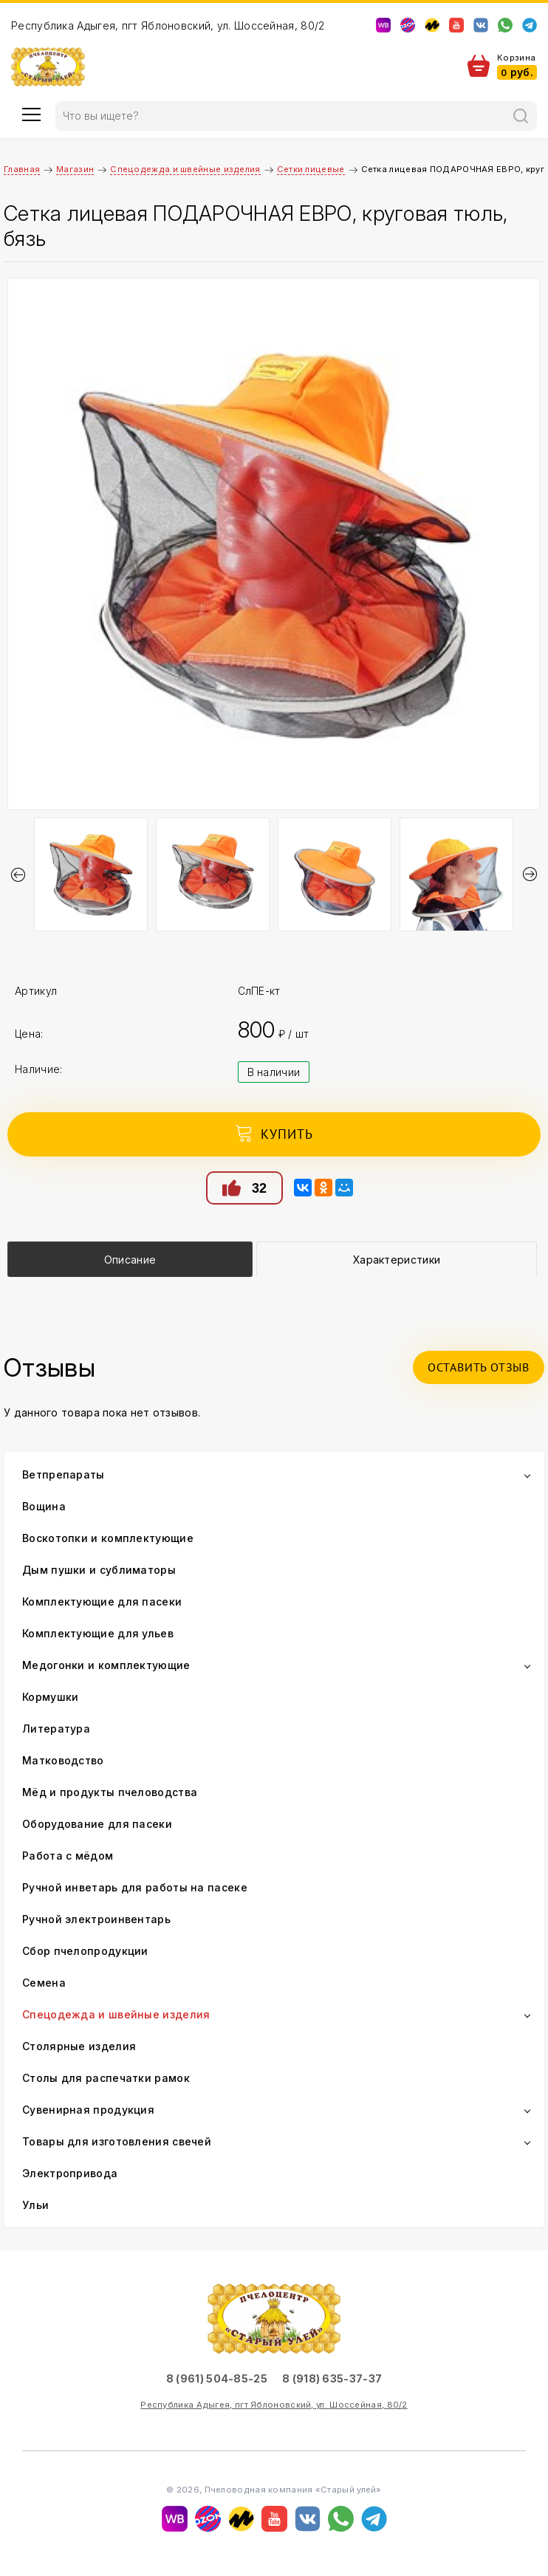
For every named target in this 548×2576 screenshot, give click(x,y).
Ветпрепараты (63, 1474)
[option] (274, 544)
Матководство (63, 1760)
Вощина (44, 1506)
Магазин (75, 169)
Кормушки (50, 1696)
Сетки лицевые (311, 169)
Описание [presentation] (130, 1259)
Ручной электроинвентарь (96, 1919)
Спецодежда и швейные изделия (185, 169)
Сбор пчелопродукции (85, 1951)
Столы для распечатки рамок (106, 2078)
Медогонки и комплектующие (106, 1665)
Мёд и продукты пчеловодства (109, 1792)
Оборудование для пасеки (97, 1824)
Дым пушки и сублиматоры (99, 1569)
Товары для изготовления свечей (116, 2141)
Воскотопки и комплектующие (107, 1538)
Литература (56, 1728)
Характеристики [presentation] (396, 1259)
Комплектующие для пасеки (102, 1601)
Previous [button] (18, 874)
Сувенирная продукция (88, 2109)
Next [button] (529, 874)
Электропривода (69, 2173)
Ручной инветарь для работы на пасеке (134, 1887)
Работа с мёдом (67, 1855)
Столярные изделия (79, 2046)
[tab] (130, 1259)
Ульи (35, 2205)
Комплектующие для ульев (98, 1633)
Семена (44, 1982)
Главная (22, 169)
